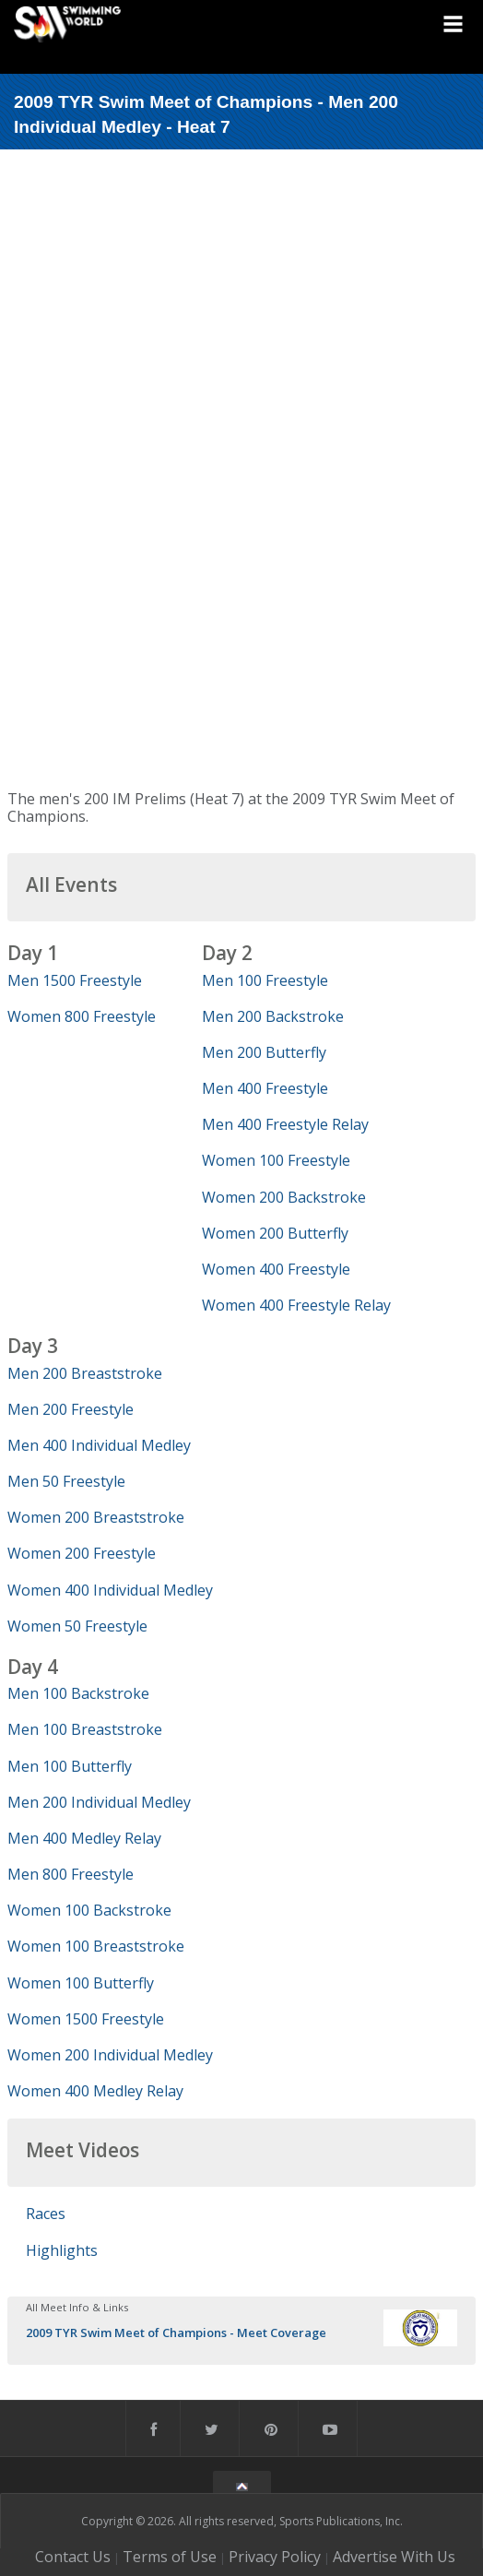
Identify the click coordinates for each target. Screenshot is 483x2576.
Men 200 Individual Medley (99, 1802)
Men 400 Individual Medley (99, 1445)
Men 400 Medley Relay (84, 1838)
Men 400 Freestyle (265, 1088)
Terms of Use (170, 2556)
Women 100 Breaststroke (95, 1946)
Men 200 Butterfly (264, 1052)
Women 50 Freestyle (77, 1626)
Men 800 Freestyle (70, 1874)
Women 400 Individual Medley (110, 1590)
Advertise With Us (394, 2556)
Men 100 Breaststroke (84, 1729)
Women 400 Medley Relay (95, 2091)
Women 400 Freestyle (276, 1269)
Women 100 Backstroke (89, 1910)
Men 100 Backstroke (78, 1693)
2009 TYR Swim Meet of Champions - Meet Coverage (176, 2332)
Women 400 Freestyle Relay (296, 1305)
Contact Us (73, 2556)
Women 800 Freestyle (81, 1016)
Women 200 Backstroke (284, 1197)
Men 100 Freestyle (265, 980)
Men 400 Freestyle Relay (285, 1124)
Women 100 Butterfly (80, 1983)
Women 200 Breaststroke (95, 1517)
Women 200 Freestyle (81, 1553)
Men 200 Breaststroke (84, 1373)
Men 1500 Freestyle (74, 980)
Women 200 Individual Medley (110, 2055)
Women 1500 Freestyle (85, 2019)
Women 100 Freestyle (276, 1160)
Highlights (62, 2250)
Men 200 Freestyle (70, 1409)
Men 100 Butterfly (69, 1766)
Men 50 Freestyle (66, 1481)
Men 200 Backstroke (273, 1016)
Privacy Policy (275, 2556)
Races (45, 2213)
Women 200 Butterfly (275, 1233)
